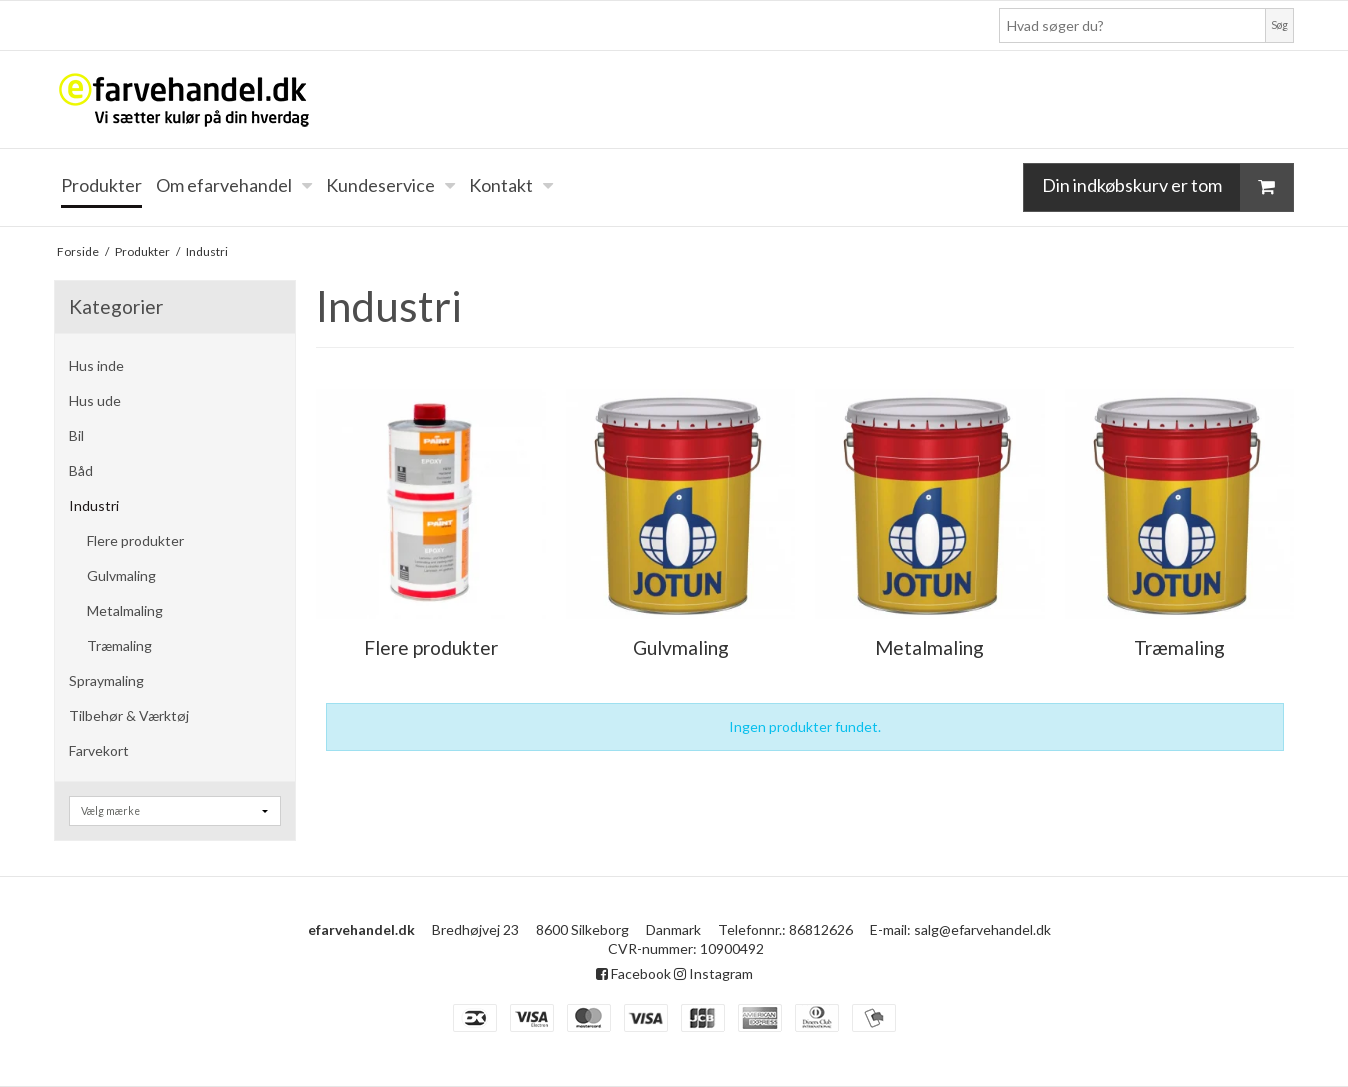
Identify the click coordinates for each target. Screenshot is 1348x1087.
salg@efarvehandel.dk (982, 929)
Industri (94, 505)
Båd (81, 470)
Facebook (633, 973)
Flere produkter (135, 540)
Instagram (713, 973)
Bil (76, 435)
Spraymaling (106, 680)
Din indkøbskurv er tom (1167, 187)
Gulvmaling (121, 575)
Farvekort (99, 750)
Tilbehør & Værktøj (129, 715)
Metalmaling (125, 610)
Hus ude (95, 400)
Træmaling (119, 645)
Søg (1279, 25)
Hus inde (96, 365)
